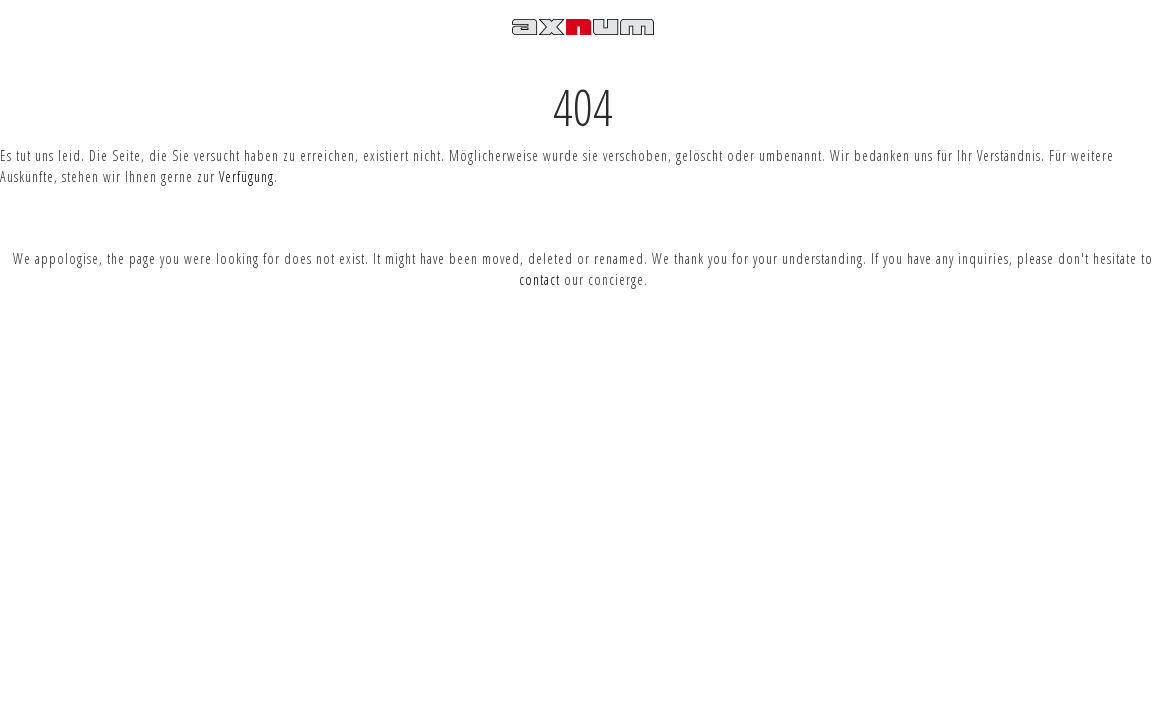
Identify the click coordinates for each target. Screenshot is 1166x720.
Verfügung (246, 176)
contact (539, 279)
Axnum (583, 44)
